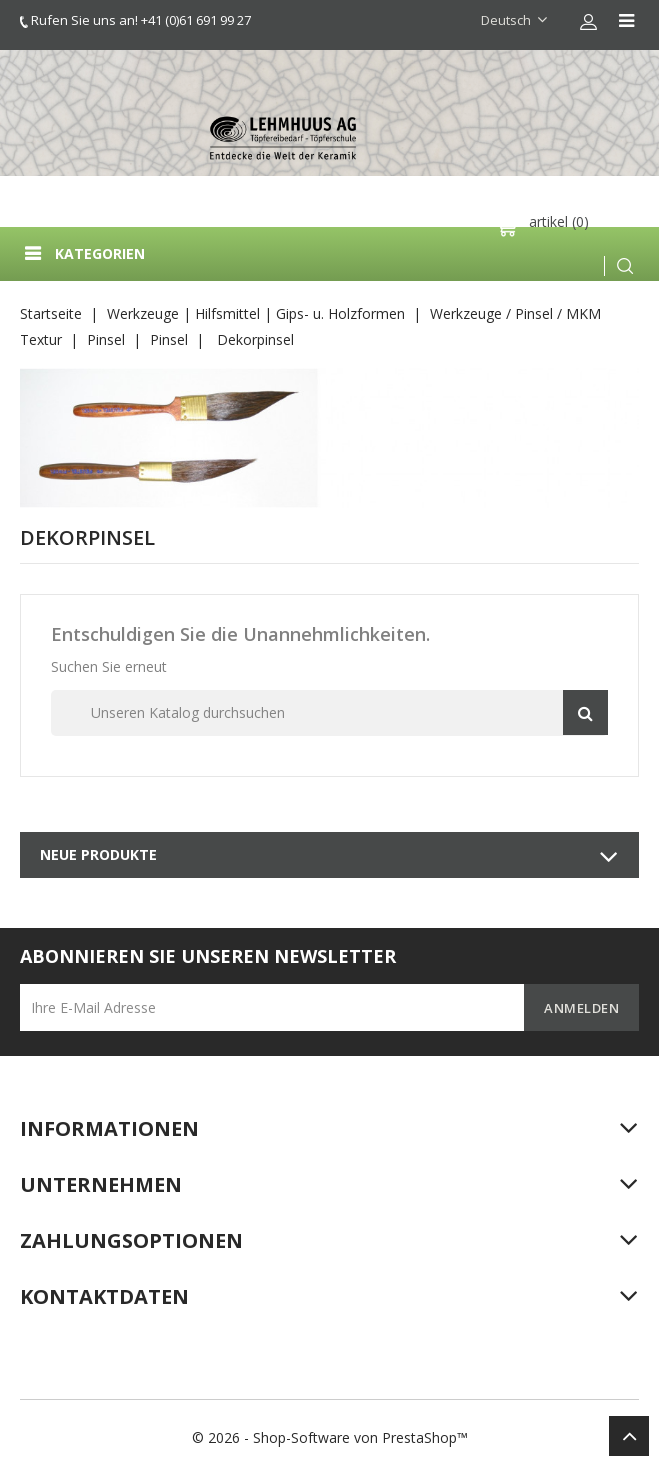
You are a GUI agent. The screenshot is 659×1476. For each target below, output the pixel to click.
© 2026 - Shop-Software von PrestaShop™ (330, 1437)
